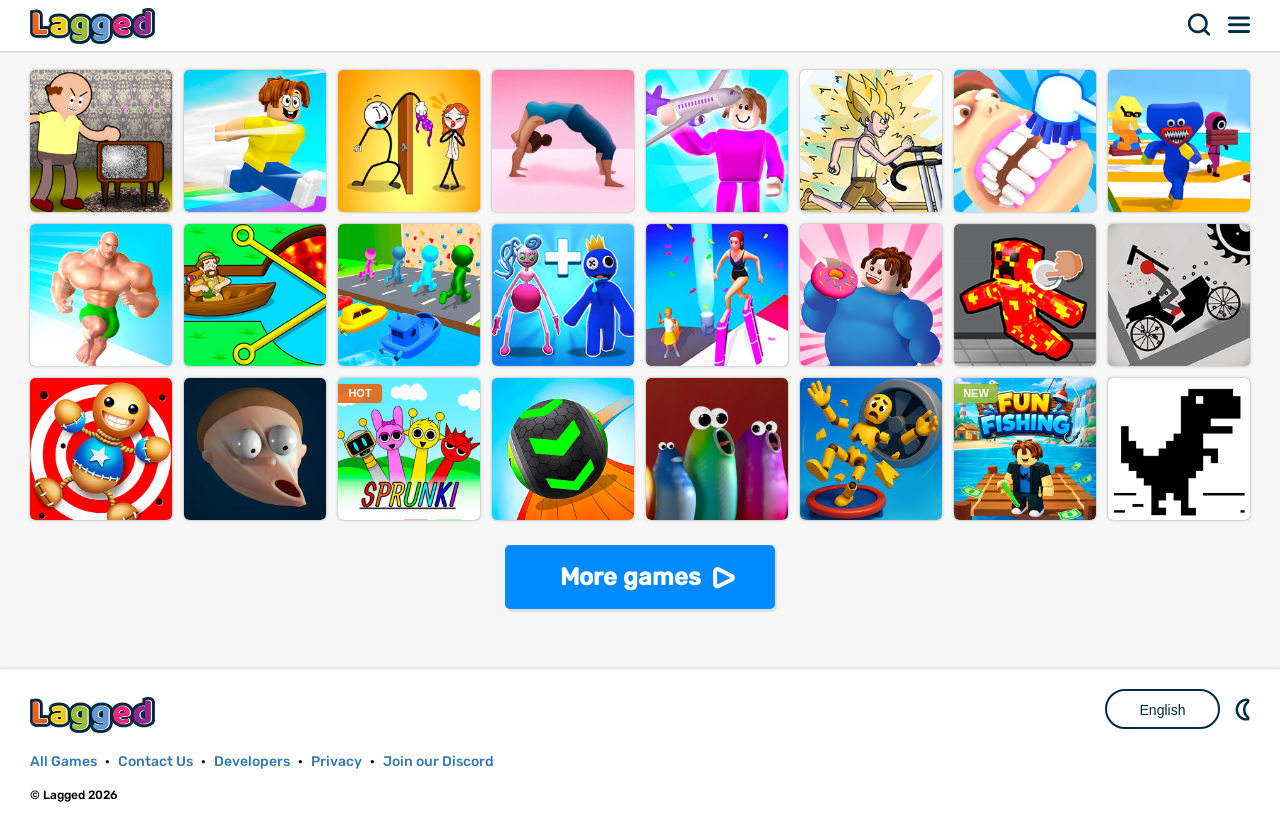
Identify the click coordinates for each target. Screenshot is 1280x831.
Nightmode (1245, 709)
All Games (63, 761)
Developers (252, 761)
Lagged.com (95, 714)
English (1163, 710)
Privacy (336, 761)
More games (630, 577)
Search (1200, 25)
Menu (1240, 25)
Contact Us (155, 761)
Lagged (95, 25)
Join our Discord (438, 761)
